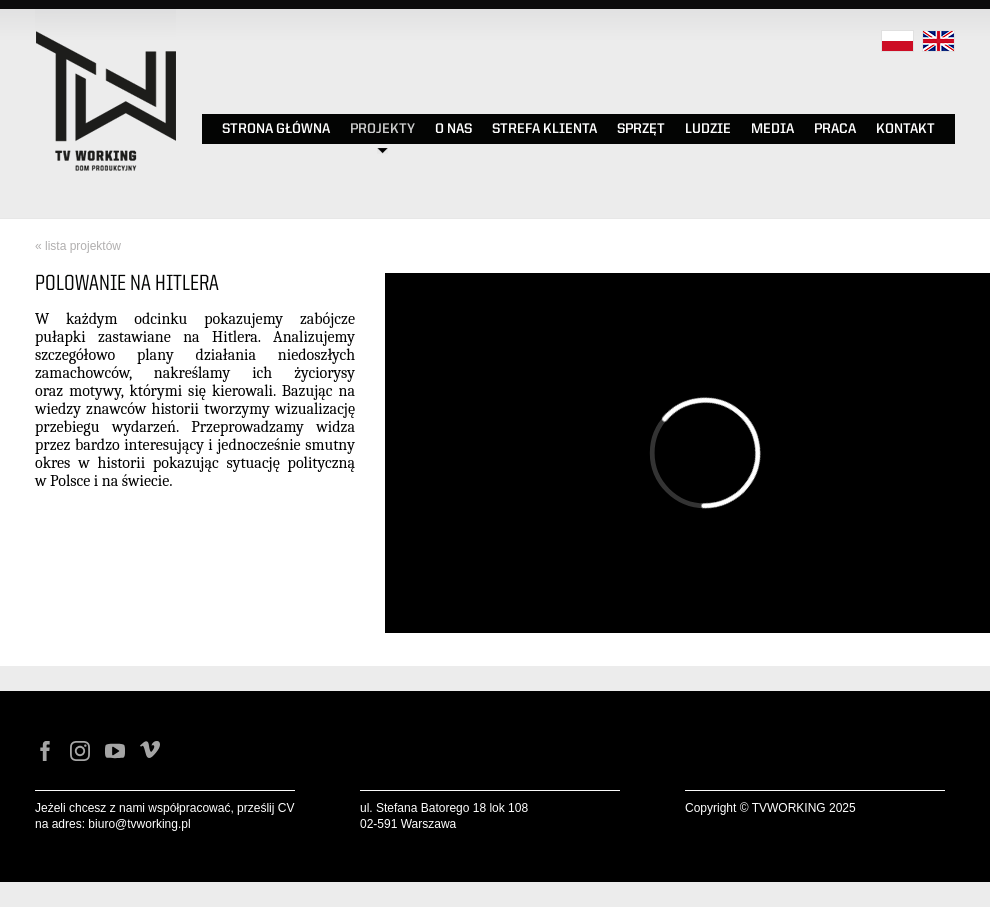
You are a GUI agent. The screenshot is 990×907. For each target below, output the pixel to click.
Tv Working (105, 21)
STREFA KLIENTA (544, 129)
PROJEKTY (382, 129)
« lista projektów (78, 246)
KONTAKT (905, 129)
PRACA (835, 129)
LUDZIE (708, 129)
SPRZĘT (641, 129)
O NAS (453, 129)
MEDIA (772, 129)
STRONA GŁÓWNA (276, 129)
